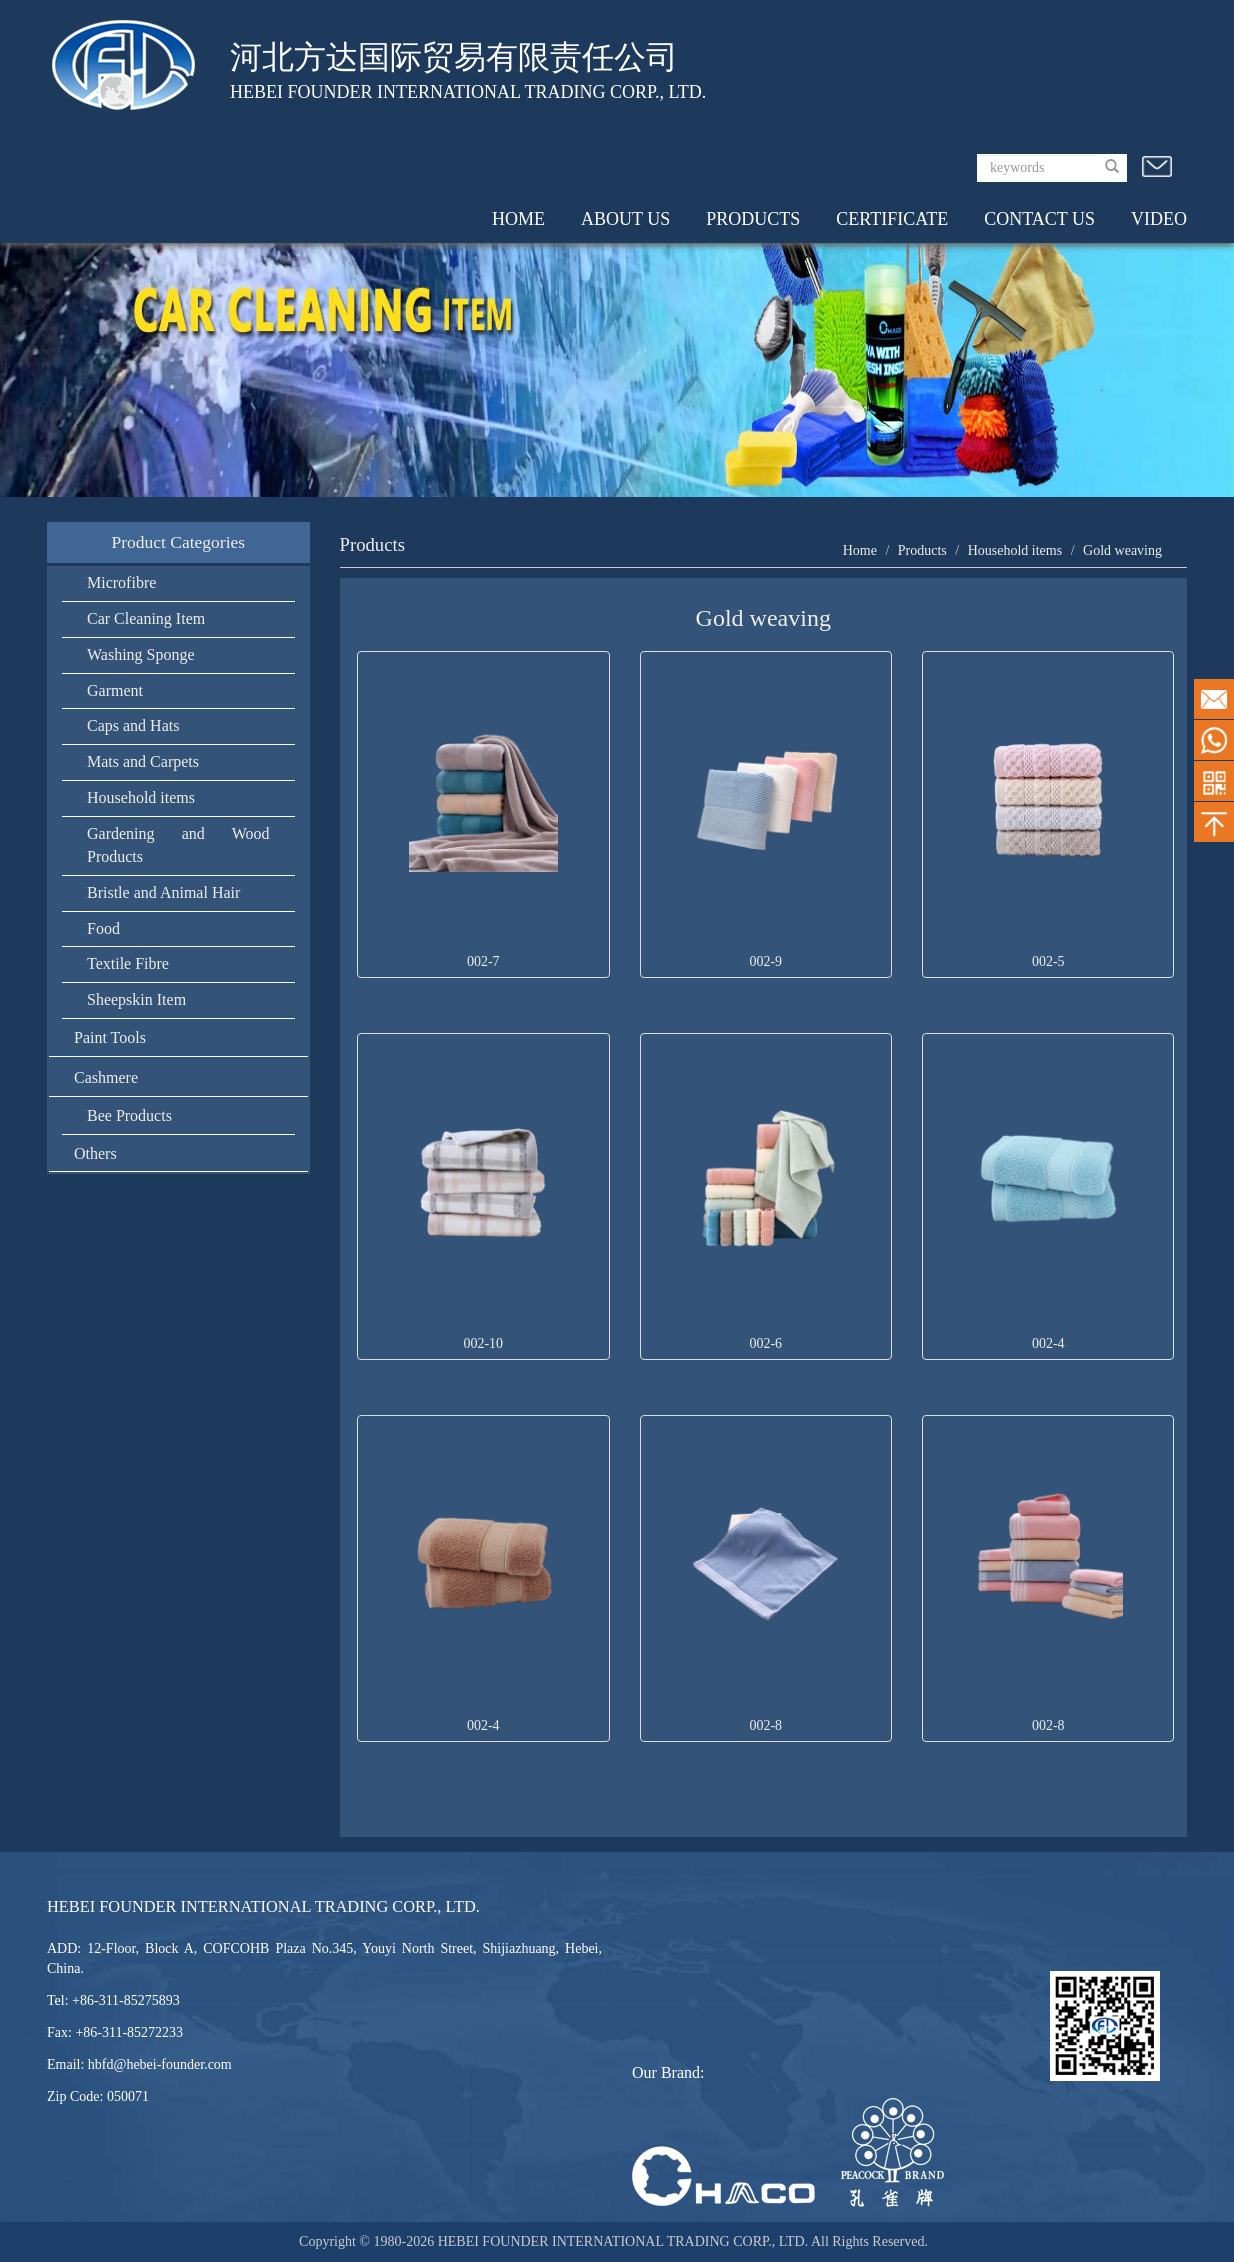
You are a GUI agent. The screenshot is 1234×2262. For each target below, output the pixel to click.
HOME (518, 219)
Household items (141, 797)
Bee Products (129, 1115)
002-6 (765, 1343)
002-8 (765, 1725)
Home (860, 550)
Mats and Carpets (143, 761)
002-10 (483, 1343)
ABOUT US (625, 219)
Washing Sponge (141, 654)
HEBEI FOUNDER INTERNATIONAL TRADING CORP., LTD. (624, 2241)
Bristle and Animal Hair (163, 892)
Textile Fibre (128, 963)
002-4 (1048, 1343)
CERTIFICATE (892, 219)
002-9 (765, 961)
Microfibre (121, 582)
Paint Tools (110, 1037)
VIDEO (1159, 219)
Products (922, 550)
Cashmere (106, 1077)
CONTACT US (1039, 219)
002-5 (1048, 961)
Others (95, 1153)
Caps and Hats (133, 725)
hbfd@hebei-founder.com (160, 2064)
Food (103, 928)
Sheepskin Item (136, 999)
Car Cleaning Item (146, 618)
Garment (115, 690)
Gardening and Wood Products (178, 845)
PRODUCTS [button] (753, 219)
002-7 (483, 961)
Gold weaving (1122, 550)
